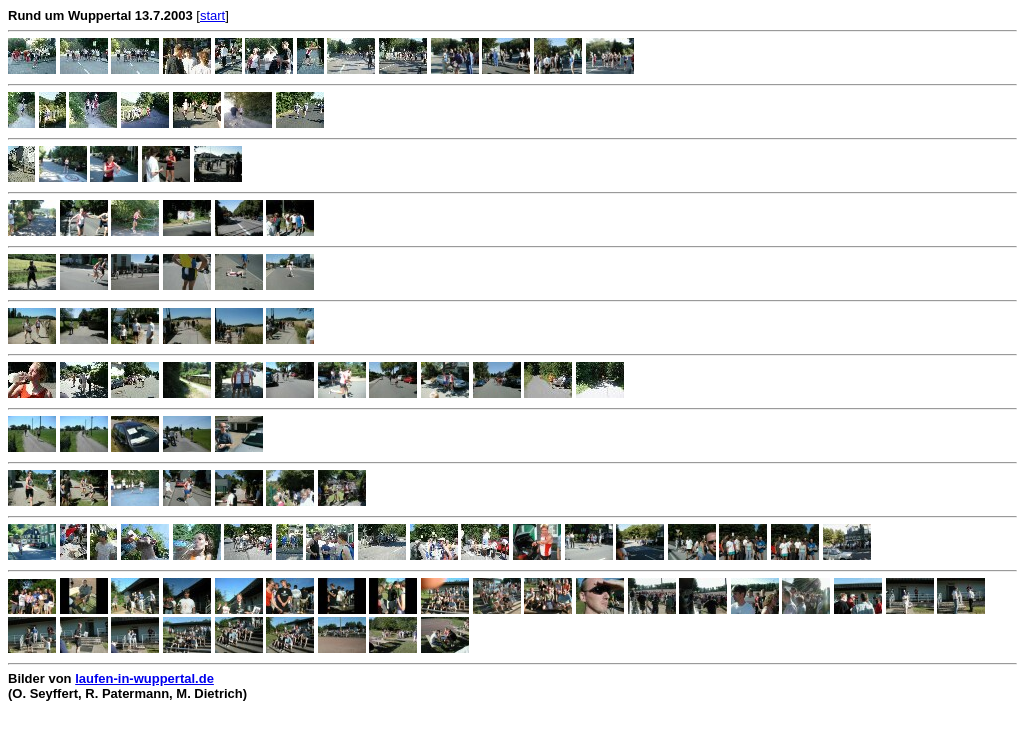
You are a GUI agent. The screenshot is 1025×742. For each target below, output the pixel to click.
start (212, 15)
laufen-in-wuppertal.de (144, 678)
